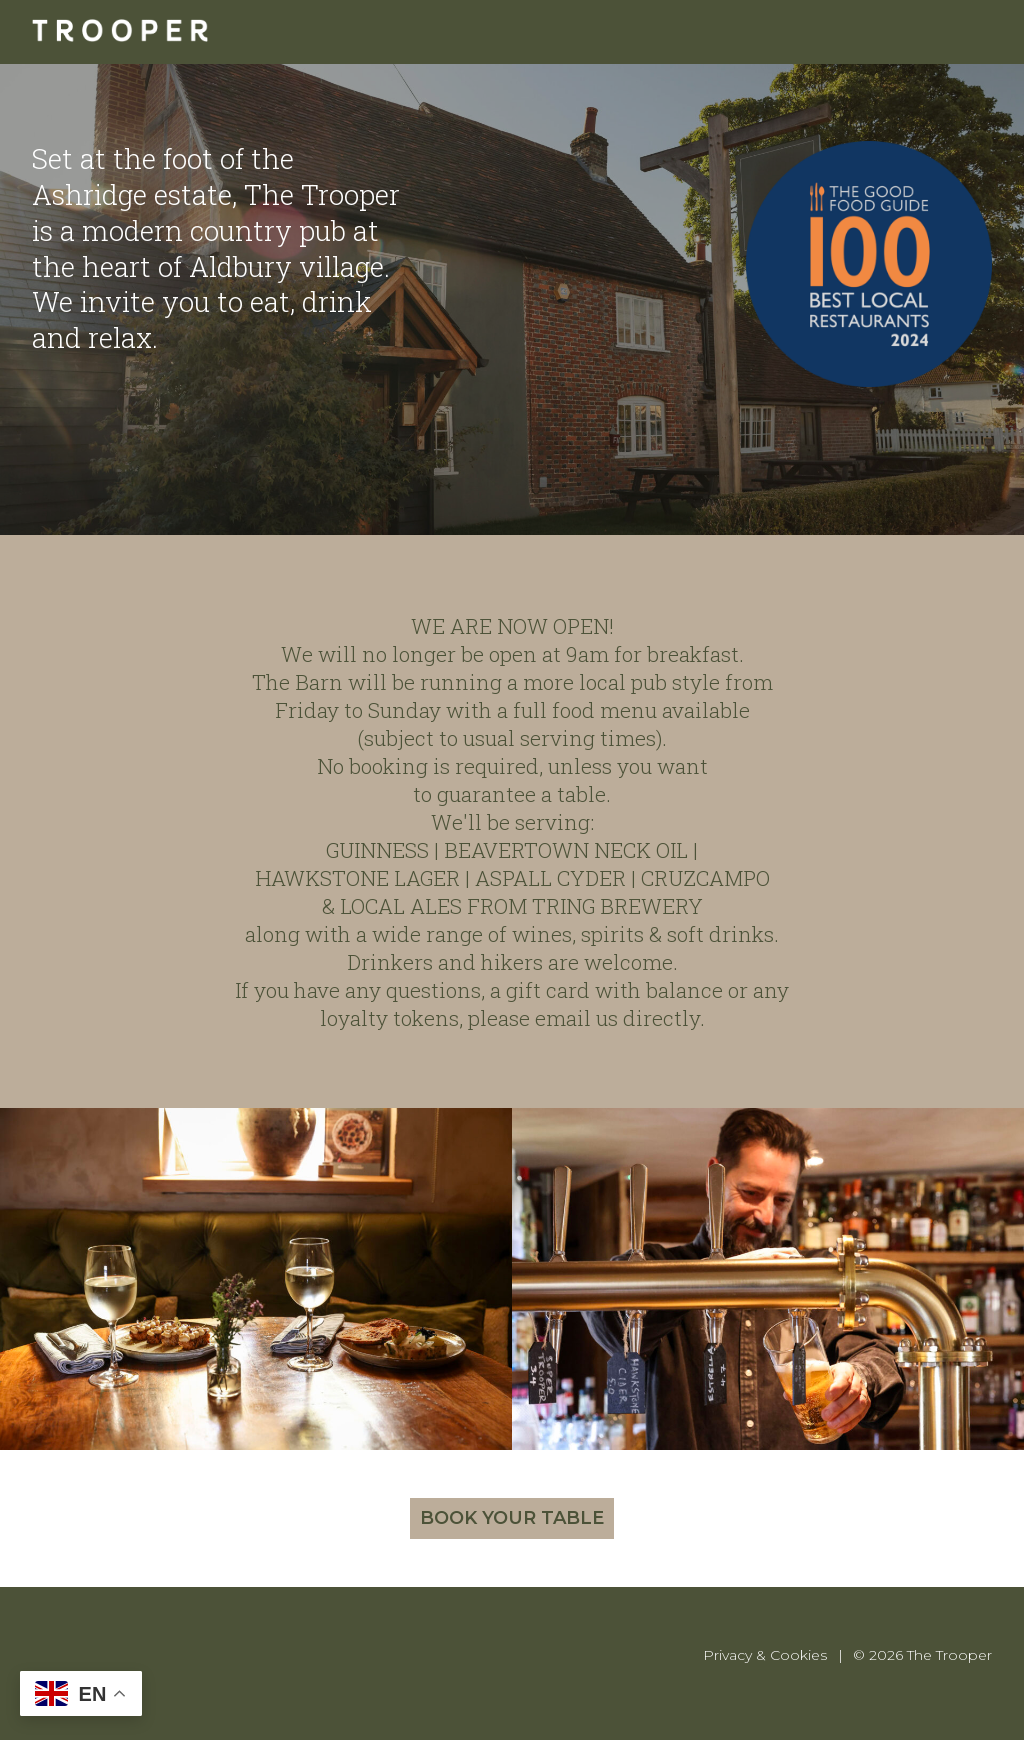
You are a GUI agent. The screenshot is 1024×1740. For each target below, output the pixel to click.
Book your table (512, 1518)
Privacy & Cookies (765, 1655)
